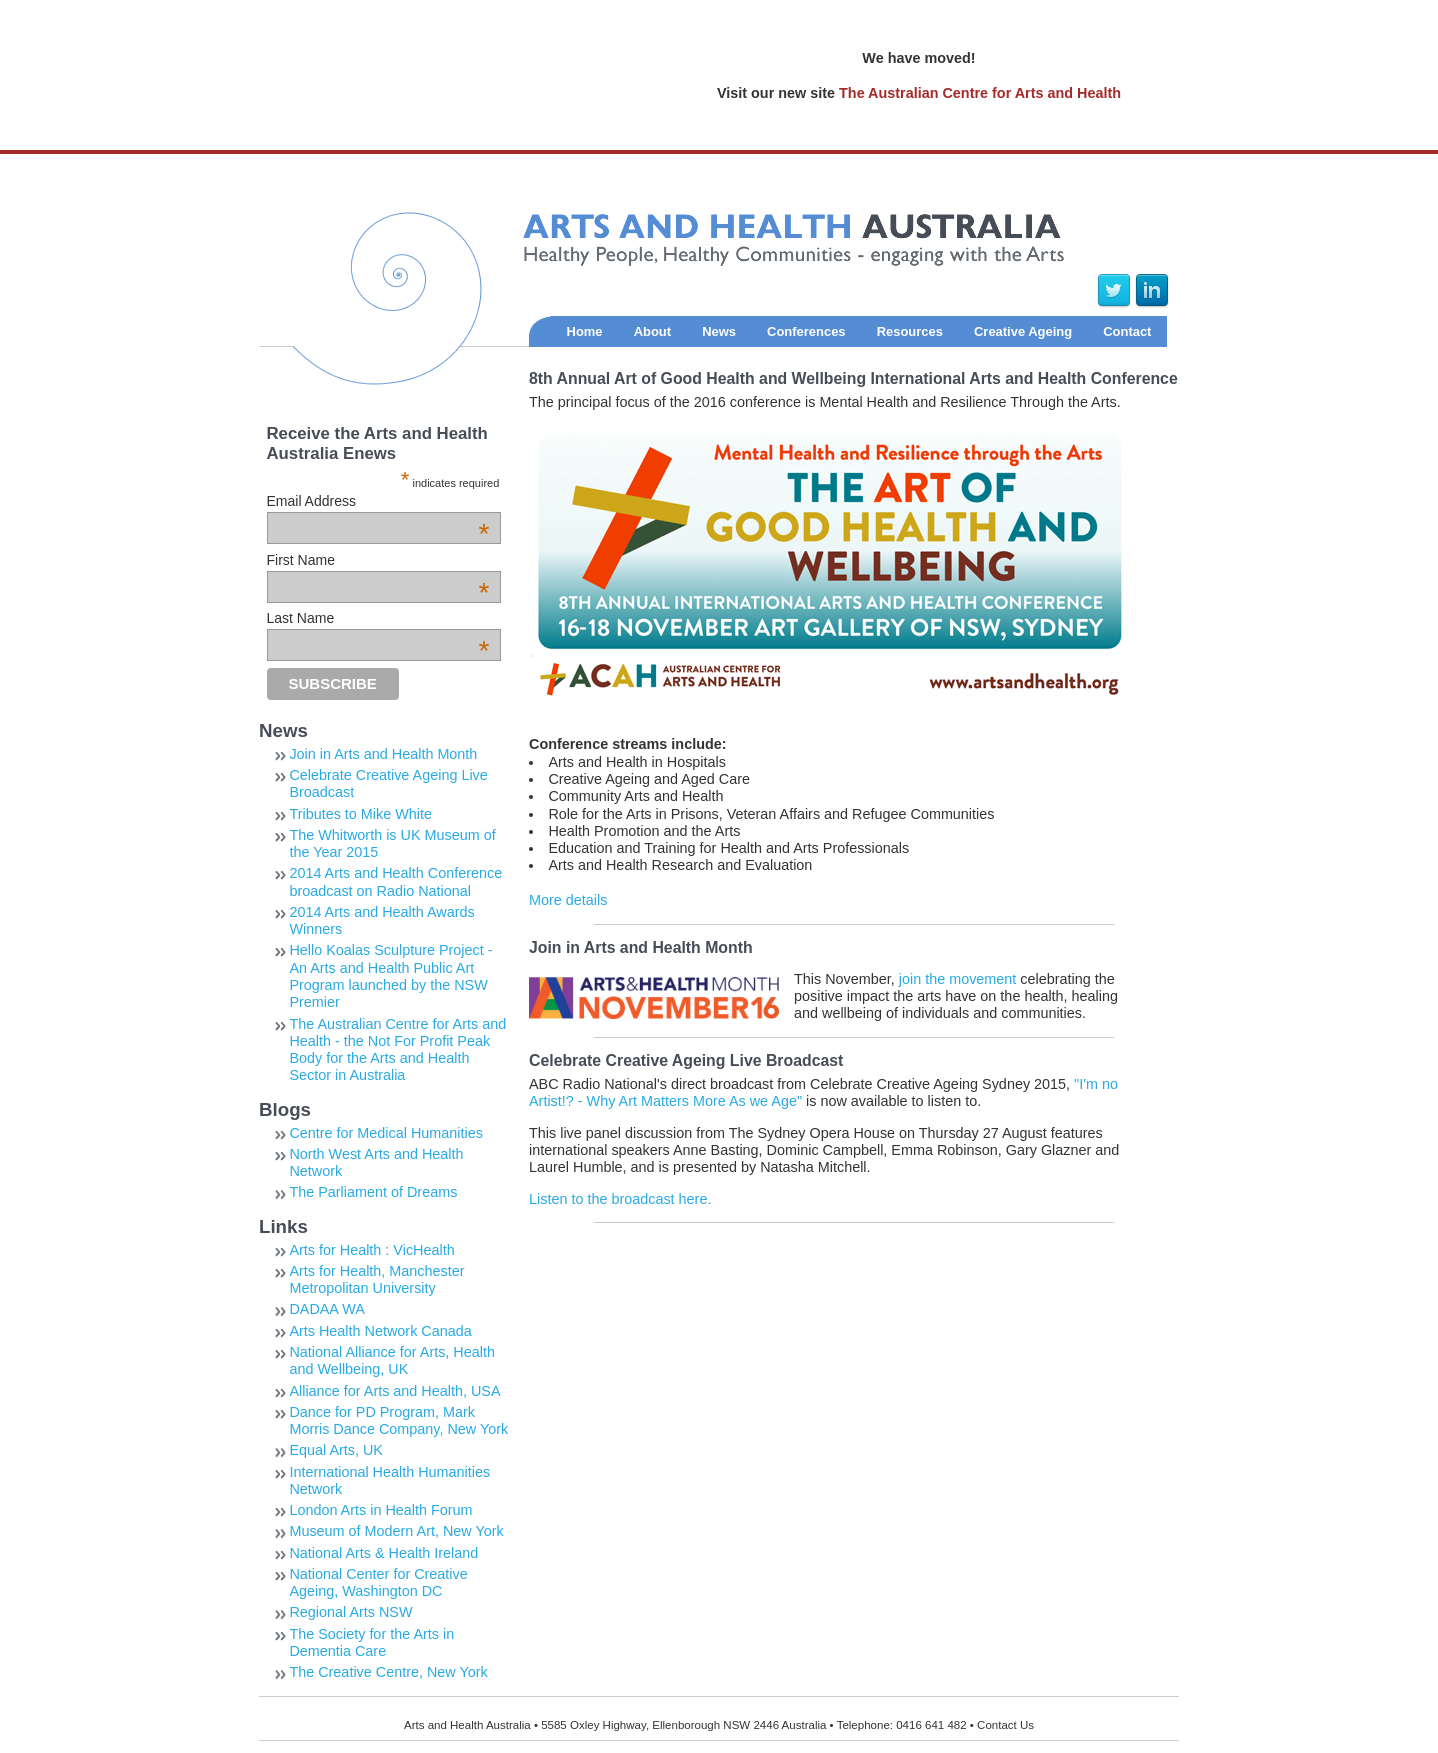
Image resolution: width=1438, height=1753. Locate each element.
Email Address (378, 501)
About (652, 331)
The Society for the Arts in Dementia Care (371, 1642)
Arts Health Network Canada (380, 1331)
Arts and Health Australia (662, 299)
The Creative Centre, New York (388, 1672)
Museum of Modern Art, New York (396, 1531)
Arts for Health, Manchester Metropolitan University (376, 1279)
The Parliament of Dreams (373, 1192)
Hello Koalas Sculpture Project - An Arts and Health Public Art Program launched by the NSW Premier (390, 976)
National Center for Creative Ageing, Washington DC (378, 1582)
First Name (378, 560)
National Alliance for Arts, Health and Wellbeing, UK (392, 1360)
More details (568, 900)
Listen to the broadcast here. (620, 1199)
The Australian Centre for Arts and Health (980, 93)
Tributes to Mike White (360, 814)
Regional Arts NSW (350, 1612)
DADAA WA (326, 1309)
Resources (910, 331)
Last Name (378, 618)
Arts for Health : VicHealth (371, 1250)
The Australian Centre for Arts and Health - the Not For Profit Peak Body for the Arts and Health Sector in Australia (397, 1050)
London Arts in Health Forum (380, 1510)
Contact (1127, 331)
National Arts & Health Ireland (383, 1553)
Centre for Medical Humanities (386, 1133)
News (719, 331)
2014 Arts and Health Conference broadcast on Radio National (395, 881)
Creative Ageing (1023, 331)
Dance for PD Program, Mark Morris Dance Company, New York (398, 1420)
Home (585, 331)
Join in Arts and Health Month (383, 754)
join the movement (958, 979)
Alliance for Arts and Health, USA (394, 1391)
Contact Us (1005, 1725)
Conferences (806, 331)
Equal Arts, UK (336, 1450)
